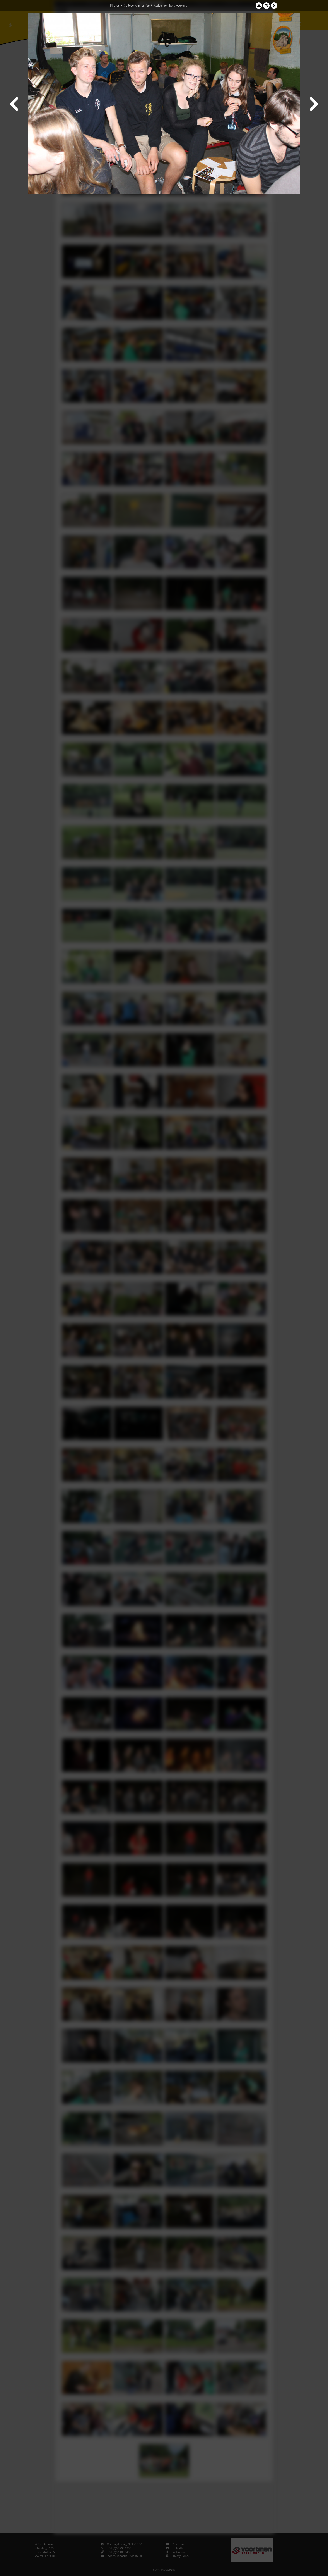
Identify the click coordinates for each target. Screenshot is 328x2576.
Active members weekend (170, 5)
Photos (115, 5)
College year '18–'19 (137, 5)
